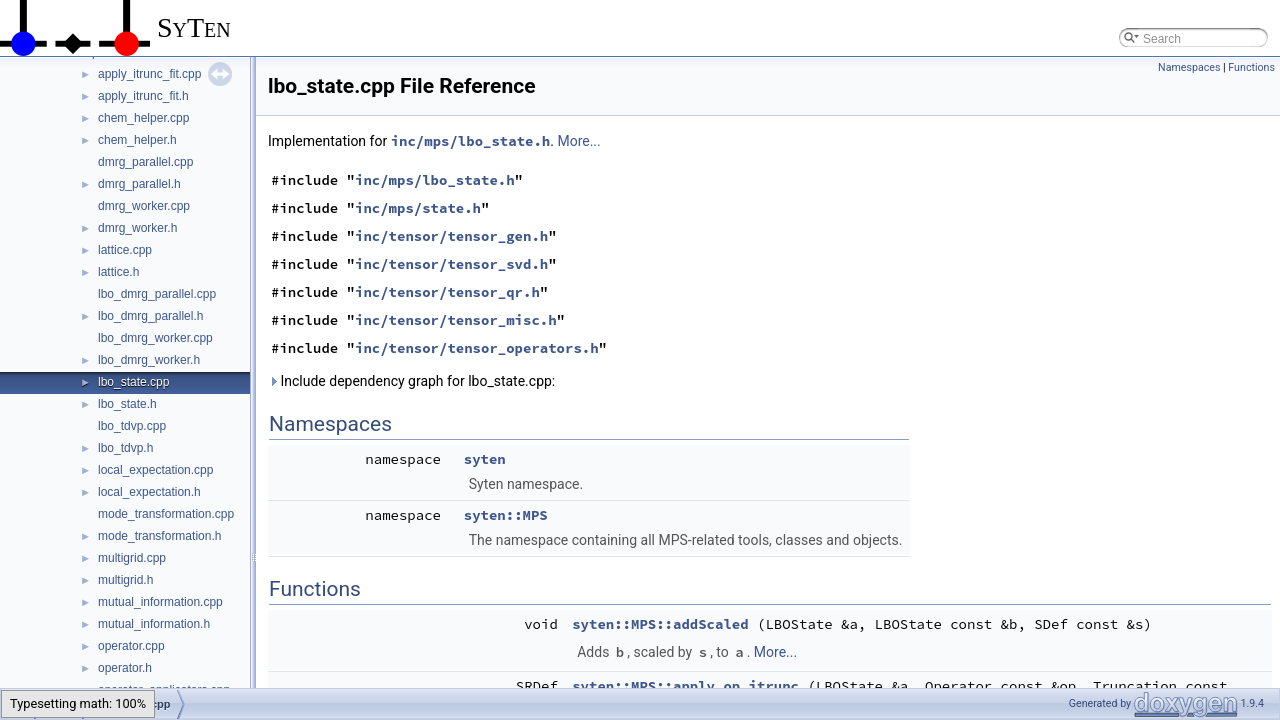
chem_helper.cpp (143, 118)
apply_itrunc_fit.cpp (149, 74)
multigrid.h (125, 580)
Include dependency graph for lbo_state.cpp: (411, 381)
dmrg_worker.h (137, 228)
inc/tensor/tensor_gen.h (451, 236)
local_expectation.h (149, 492)
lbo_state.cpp (133, 382)
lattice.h (118, 272)
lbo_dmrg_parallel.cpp (157, 294)
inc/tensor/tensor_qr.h (447, 292)
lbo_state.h (127, 404)
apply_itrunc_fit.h (143, 96)
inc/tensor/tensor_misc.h (456, 320)
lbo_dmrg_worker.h (149, 360)
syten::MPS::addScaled (660, 624)
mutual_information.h (154, 624)
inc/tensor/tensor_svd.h (451, 264)
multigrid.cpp (132, 558)
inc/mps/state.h (418, 208)
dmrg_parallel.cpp (145, 162)
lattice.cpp (125, 250)
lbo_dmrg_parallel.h (150, 316)
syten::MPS (506, 515)
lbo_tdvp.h (125, 448)
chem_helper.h (137, 140)
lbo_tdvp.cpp (132, 426)
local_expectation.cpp (155, 470)
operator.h (125, 668)
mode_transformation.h (159, 536)
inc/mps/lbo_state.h (471, 141)
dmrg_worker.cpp (144, 206)
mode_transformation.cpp (166, 514)
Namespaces (1189, 67)
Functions (1251, 67)
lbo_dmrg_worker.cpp (155, 338)
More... (578, 141)
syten (485, 459)
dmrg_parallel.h (139, 184)
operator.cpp (131, 646)
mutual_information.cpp (160, 602)
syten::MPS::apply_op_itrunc (685, 686)
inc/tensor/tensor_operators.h (477, 348)
